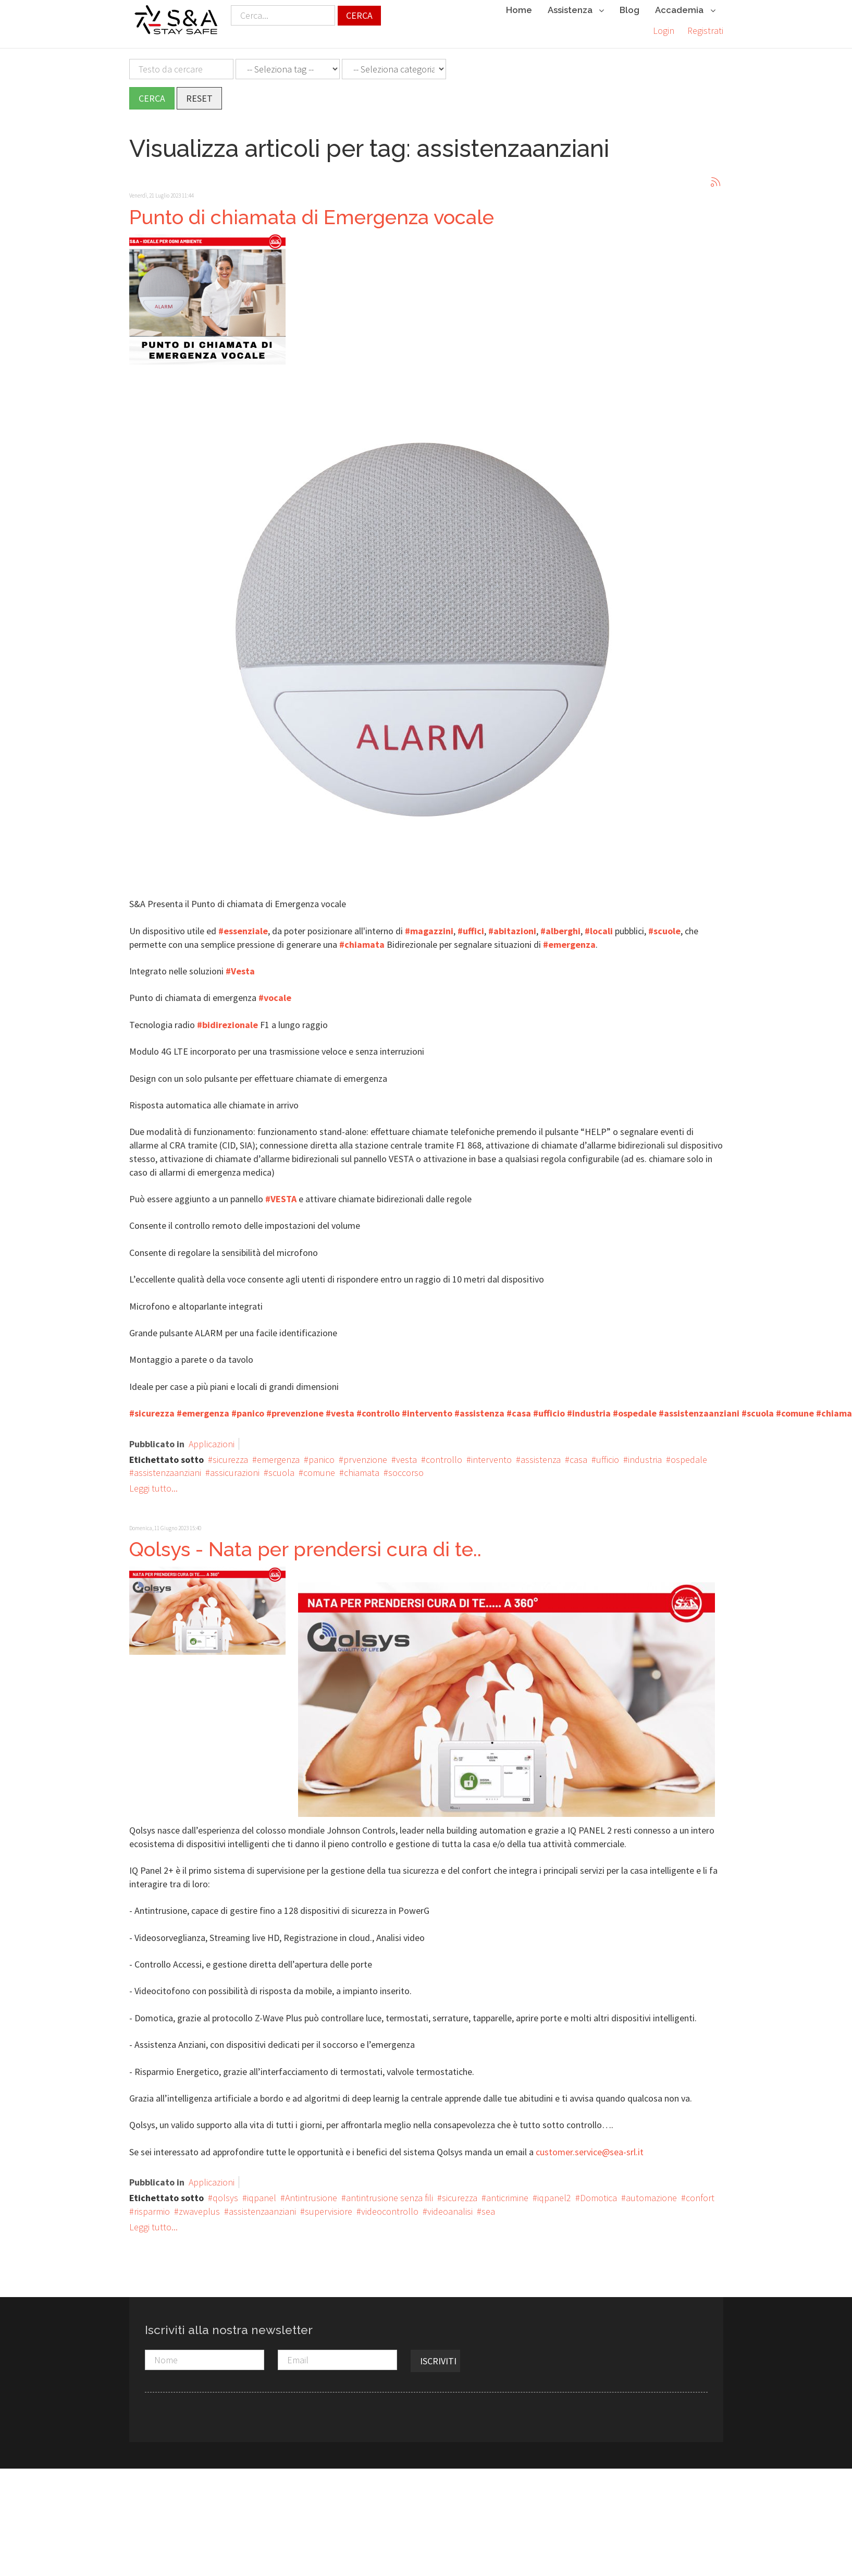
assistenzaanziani (167, 1467)
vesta (406, 1454)
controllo (444, 1454)
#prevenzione (295, 1408)
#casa (519, 1408)
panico (321, 1454)
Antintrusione (311, 2193)
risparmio (152, 2206)
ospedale (689, 1454)
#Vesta (240, 966)
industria (645, 1454)
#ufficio (549, 1408)
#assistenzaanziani (699, 1408)
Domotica (598, 2193)
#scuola (758, 1408)
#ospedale (635, 1408)
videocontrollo (389, 2206)
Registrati (705, 30)
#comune (795, 1408)
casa (578, 1454)
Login (663, 30)
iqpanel (261, 2193)
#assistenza (479, 1408)
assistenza (541, 1454)
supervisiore (328, 2206)
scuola (281, 1467)
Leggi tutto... (153, 1483)
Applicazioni (211, 1439)
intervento (491, 1454)
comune (319, 1467)
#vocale (274, 992)
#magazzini (429, 926)
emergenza (278, 1454)
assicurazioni (235, 1467)
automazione (651, 2193)
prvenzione (365, 1454)
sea (488, 2206)
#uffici (471, 926)
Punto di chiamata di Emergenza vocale (311, 211)
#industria (589, 1408)
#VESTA (281, 1194)
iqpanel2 (554, 2193)
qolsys (225, 2193)
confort (700, 2193)
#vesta (340, 1408)
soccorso (406, 1467)
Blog (629, 10)
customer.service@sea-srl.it (590, 2147)
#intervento (427, 1408)
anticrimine (507, 2193)
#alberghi (560, 926)
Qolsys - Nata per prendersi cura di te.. (305, 1544)
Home (519, 10)
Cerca (359, 15)
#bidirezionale (227, 1019)
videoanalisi (450, 2206)
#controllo (378, 1408)
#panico (247, 1408)
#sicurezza (152, 1408)
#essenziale (243, 926)
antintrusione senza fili (389, 2193)
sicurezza (230, 1454)
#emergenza (569, 939)
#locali (599, 926)
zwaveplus (199, 2206)
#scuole (664, 926)
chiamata (361, 1467)
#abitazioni (512, 926)
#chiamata (362, 939)
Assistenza (576, 11)
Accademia (685, 11)
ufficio (607, 1454)
